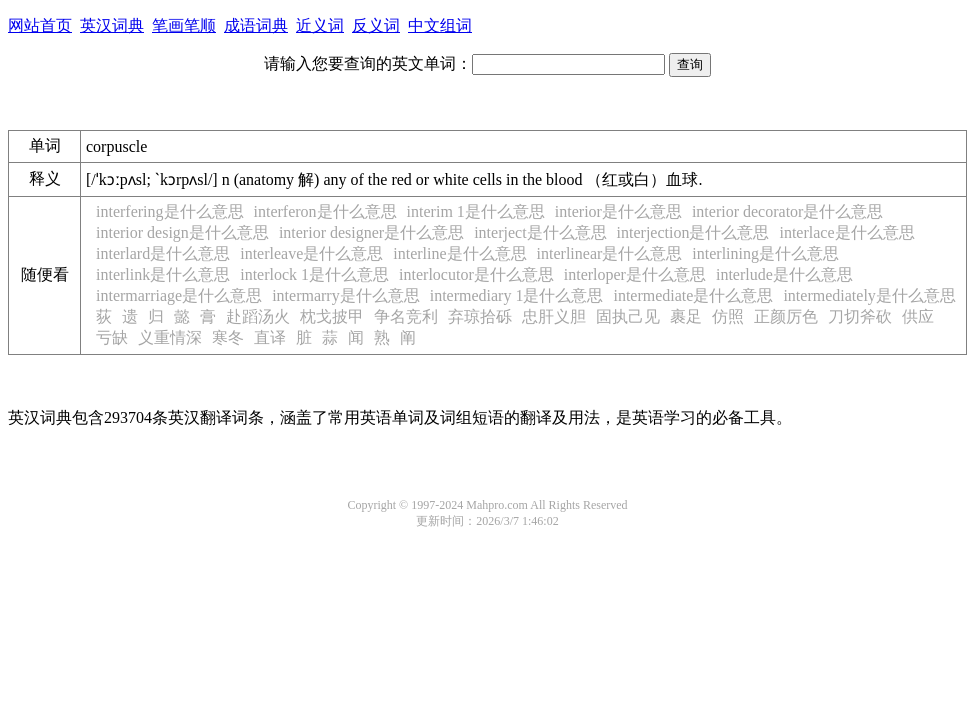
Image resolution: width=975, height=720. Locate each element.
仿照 (728, 316)
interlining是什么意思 (765, 253)
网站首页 (40, 25)
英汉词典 (112, 25)
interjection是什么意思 (693, 232)
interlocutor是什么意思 (476, 274)
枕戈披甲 (332, 316)
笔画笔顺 (184, 25)
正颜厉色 (786, 316)
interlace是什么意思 (846, 232)
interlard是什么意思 (163, 253)
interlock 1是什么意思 (314, 274)
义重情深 (170, 337)
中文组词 (440, 25)
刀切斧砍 (860, 316)
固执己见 (628, 316)
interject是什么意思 (540, 232)
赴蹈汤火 (258, 316)
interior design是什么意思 (182, 232)
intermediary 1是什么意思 (517, 295)
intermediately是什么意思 (869, 295)
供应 (918, 316)
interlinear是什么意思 (610, 253)
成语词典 (256, 25)
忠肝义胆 (554, 316)
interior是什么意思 (618, 211)
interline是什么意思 (459, 253)
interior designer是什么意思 (371, 232)
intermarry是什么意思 (346, 295)
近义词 (320, 25)
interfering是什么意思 (170, 211)
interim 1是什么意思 (476, 211)
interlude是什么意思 (784, 274)
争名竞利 (406, 316)
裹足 (686, 316)
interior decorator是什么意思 (788, 211)
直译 (270, 337)
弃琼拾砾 (480, 316)
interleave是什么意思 (311, 253)
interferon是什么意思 (325, 211)
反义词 (376, 25)
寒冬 (228, 337)
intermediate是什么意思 (693, 295)
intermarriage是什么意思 (179, 295)
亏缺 (112, 337)
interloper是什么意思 (635, 274)
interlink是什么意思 (163, 274)
